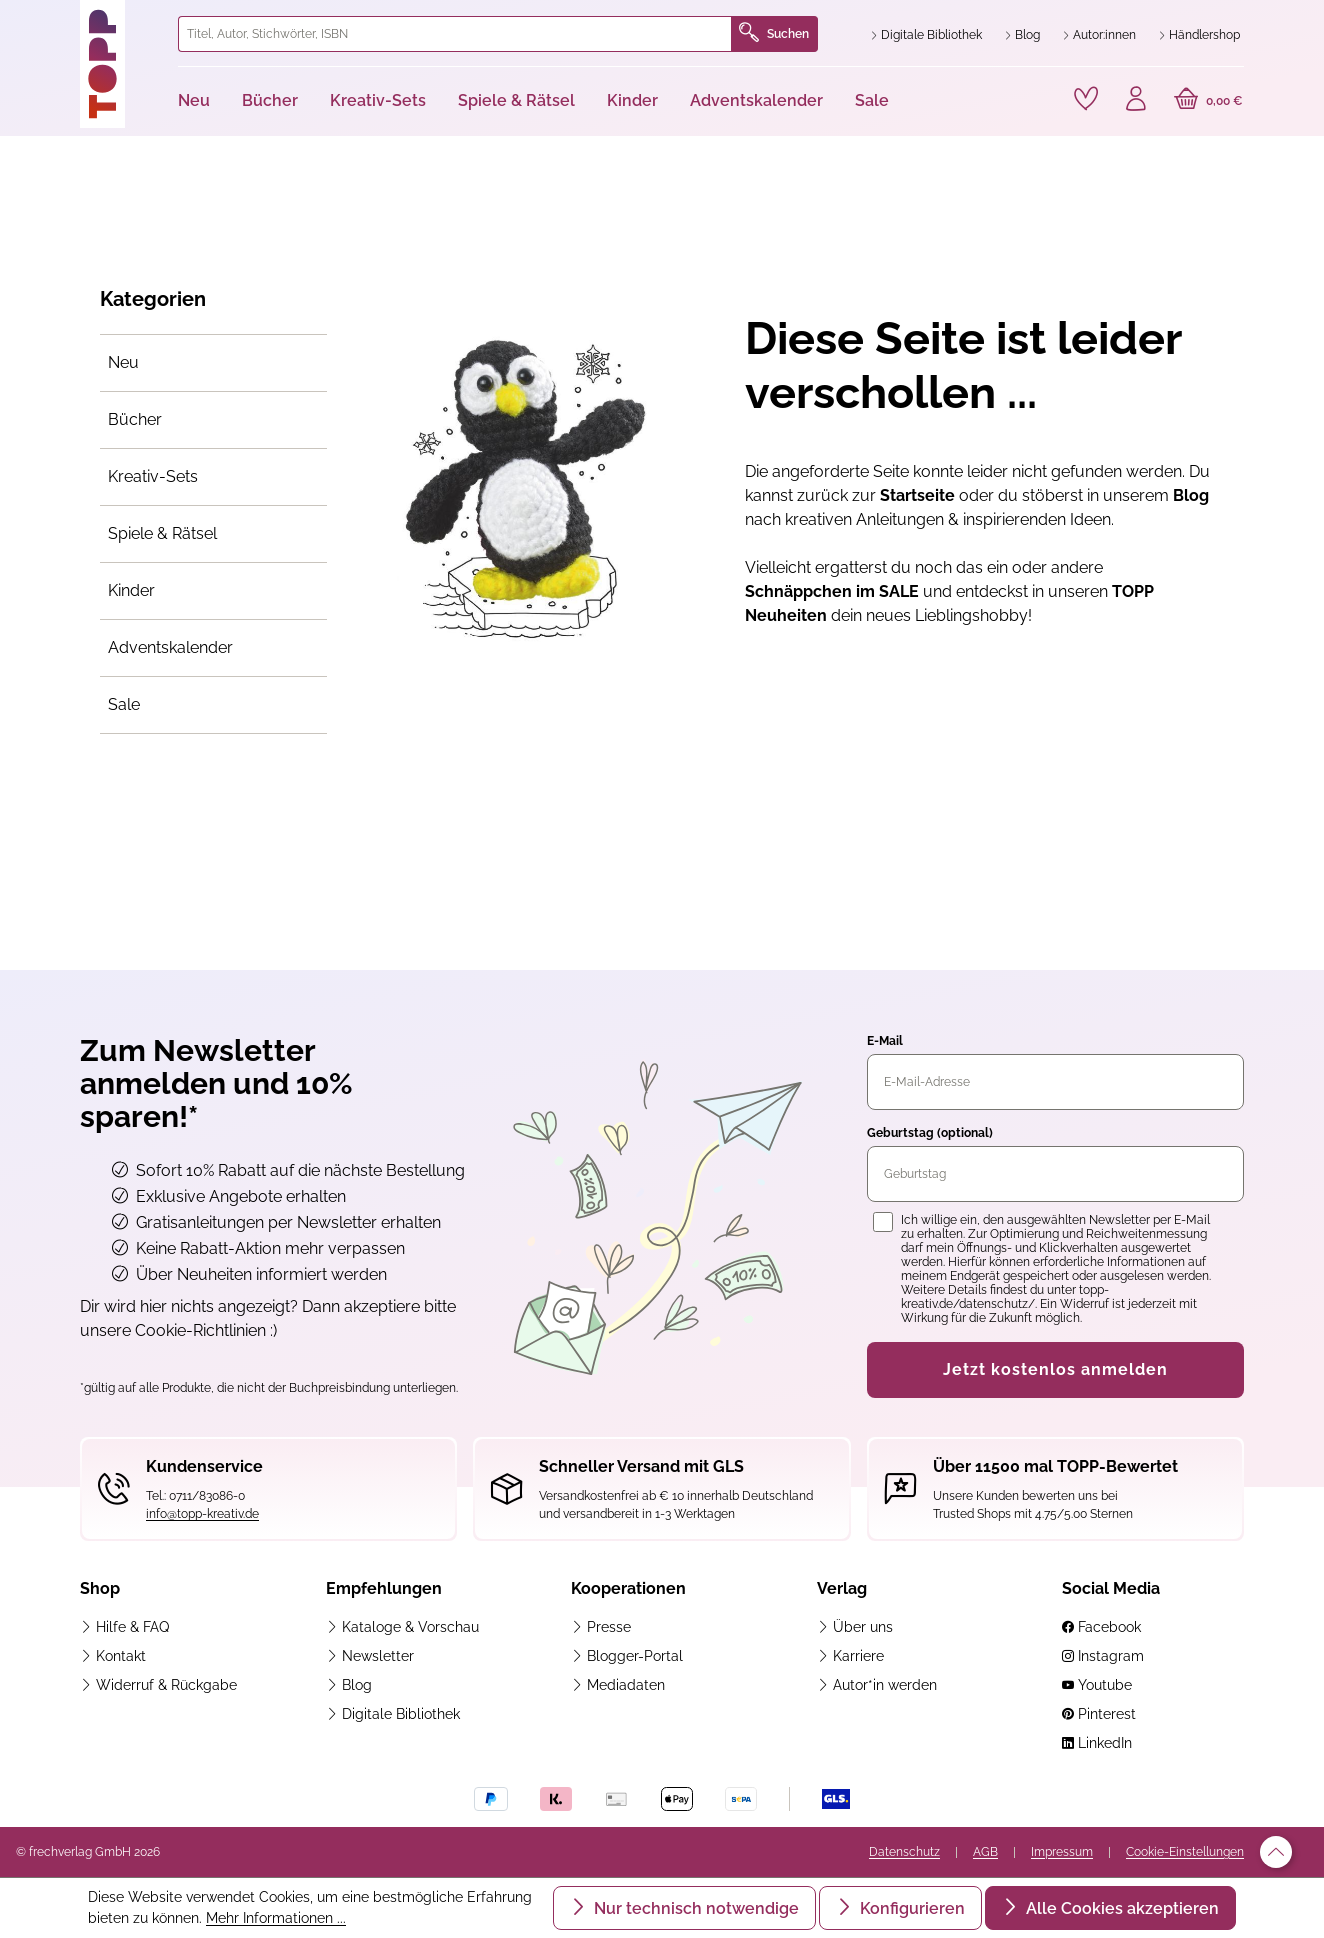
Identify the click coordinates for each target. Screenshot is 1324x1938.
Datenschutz (904, 1852)
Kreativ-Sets (153, 476)
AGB (985, 1852)
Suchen (774, 34)
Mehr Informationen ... (276, 1918)
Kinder (131, 590)
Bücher (135, 419)
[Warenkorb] (1208, 101)
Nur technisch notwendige (694, 1908)
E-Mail (885, 1041)
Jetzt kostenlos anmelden (1055, 1369)
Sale (124, 704)
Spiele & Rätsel (162, 533)
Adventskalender (170, 647)
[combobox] (455, 34)
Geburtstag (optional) (930, 1133)
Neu (123, 362)
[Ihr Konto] (1136, 101)
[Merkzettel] (1086, 99)
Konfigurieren (910, 1908)
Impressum (1062, 1852)
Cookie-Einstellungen (1185, 1852)
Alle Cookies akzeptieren (1120, 1908)
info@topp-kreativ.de (202, 1514)
